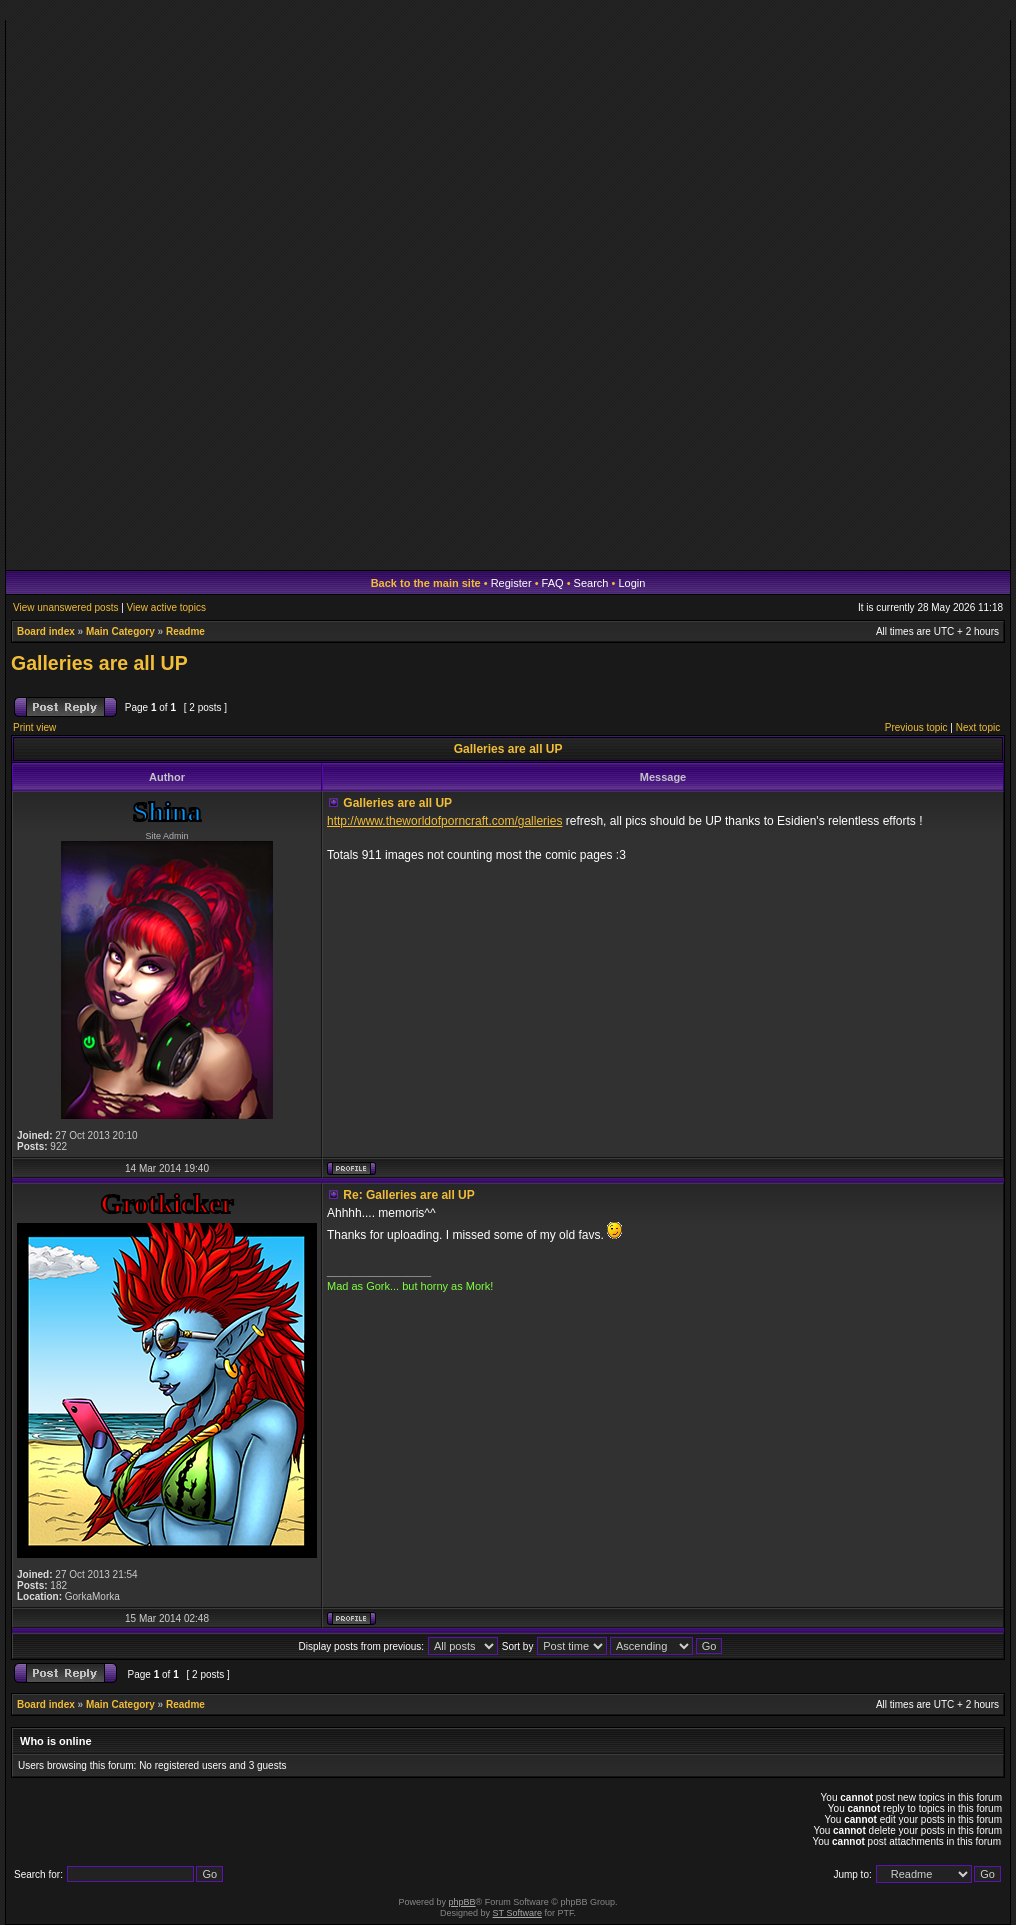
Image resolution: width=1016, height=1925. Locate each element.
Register (511, 583)
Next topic (978, 727)
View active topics (166, 607)
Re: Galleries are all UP (408, 1195)
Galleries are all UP (99, 663)
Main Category (120, 631)
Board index (46, 631)
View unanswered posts (65, 607)
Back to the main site (426, 583)
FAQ (553, 583)
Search (591, 583)
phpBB (462, 1902)
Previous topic (916, 727)
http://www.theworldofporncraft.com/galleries (444, 821)
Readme (185, 631)
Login (631, 583)
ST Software (517, 1913)
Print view (34, 727)
